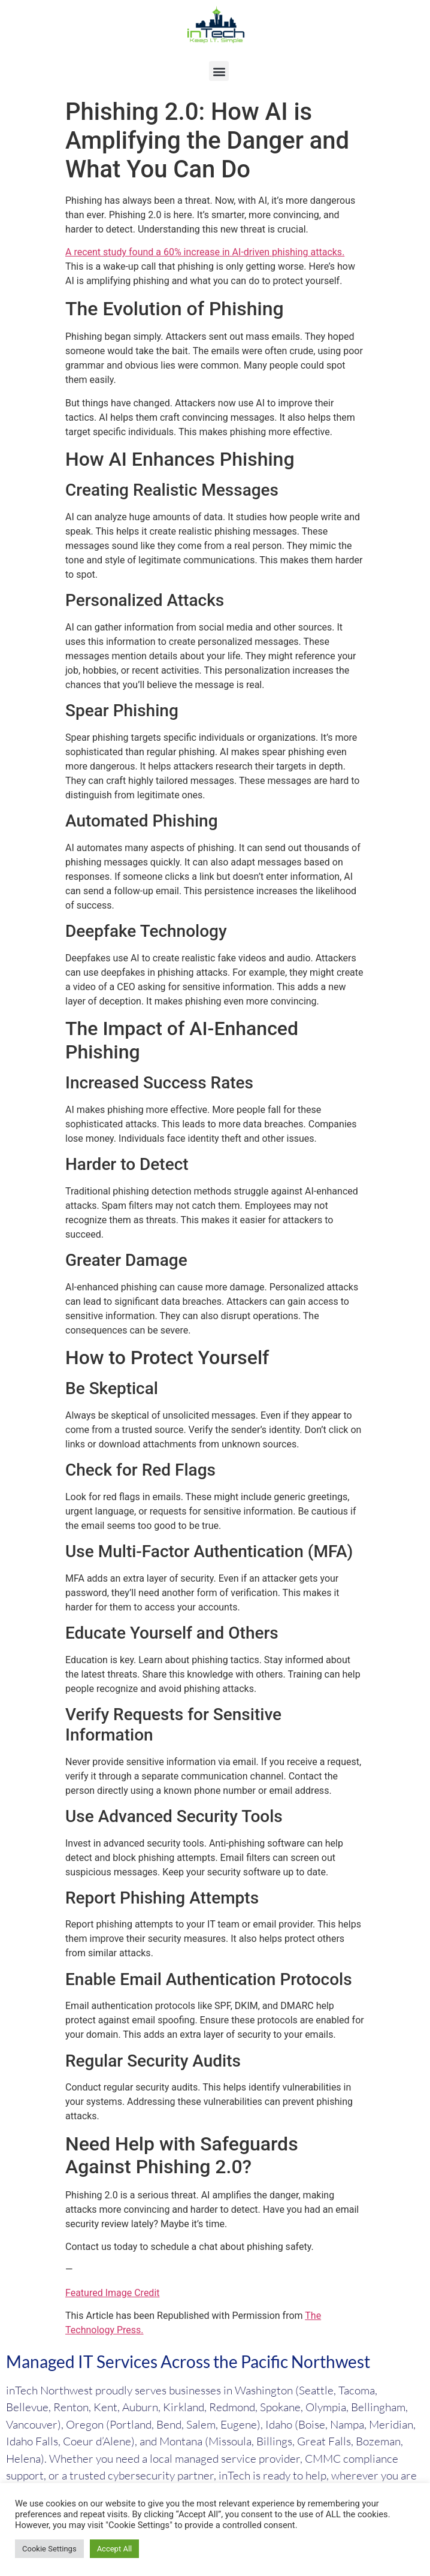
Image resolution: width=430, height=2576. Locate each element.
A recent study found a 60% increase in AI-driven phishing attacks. (204, 252)
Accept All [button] (114, 2548)
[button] (219, 71)
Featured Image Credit (112, 2293)
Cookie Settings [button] (49, 2548)
